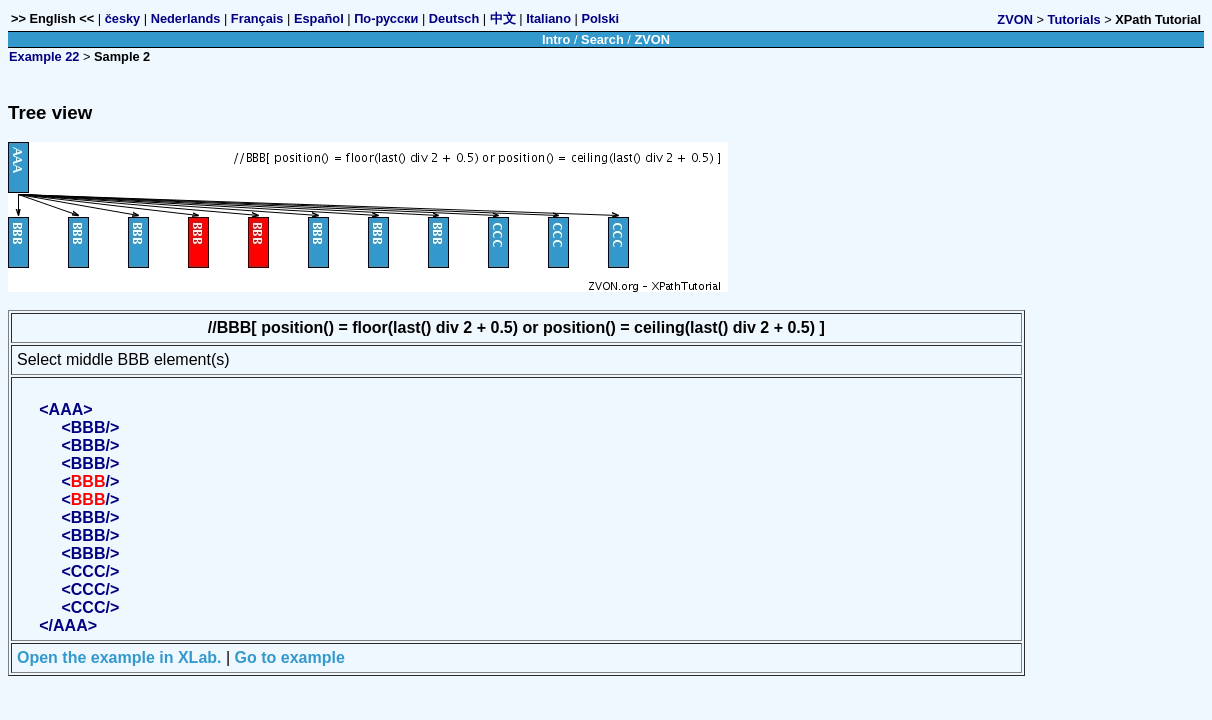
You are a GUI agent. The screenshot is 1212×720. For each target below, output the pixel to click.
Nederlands (186, 18)
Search (602, 39)
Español (319, 18)
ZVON (1015, 19)
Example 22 (44, 56)
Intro (556, 39)
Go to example (290, 657)
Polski (600, 18)
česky (123, 18)
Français (257, 18)
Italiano (548, 18)
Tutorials (1074, 19)
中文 (503, 18)
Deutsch (454, 18)
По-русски (386, 18)
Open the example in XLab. (119, 657)
